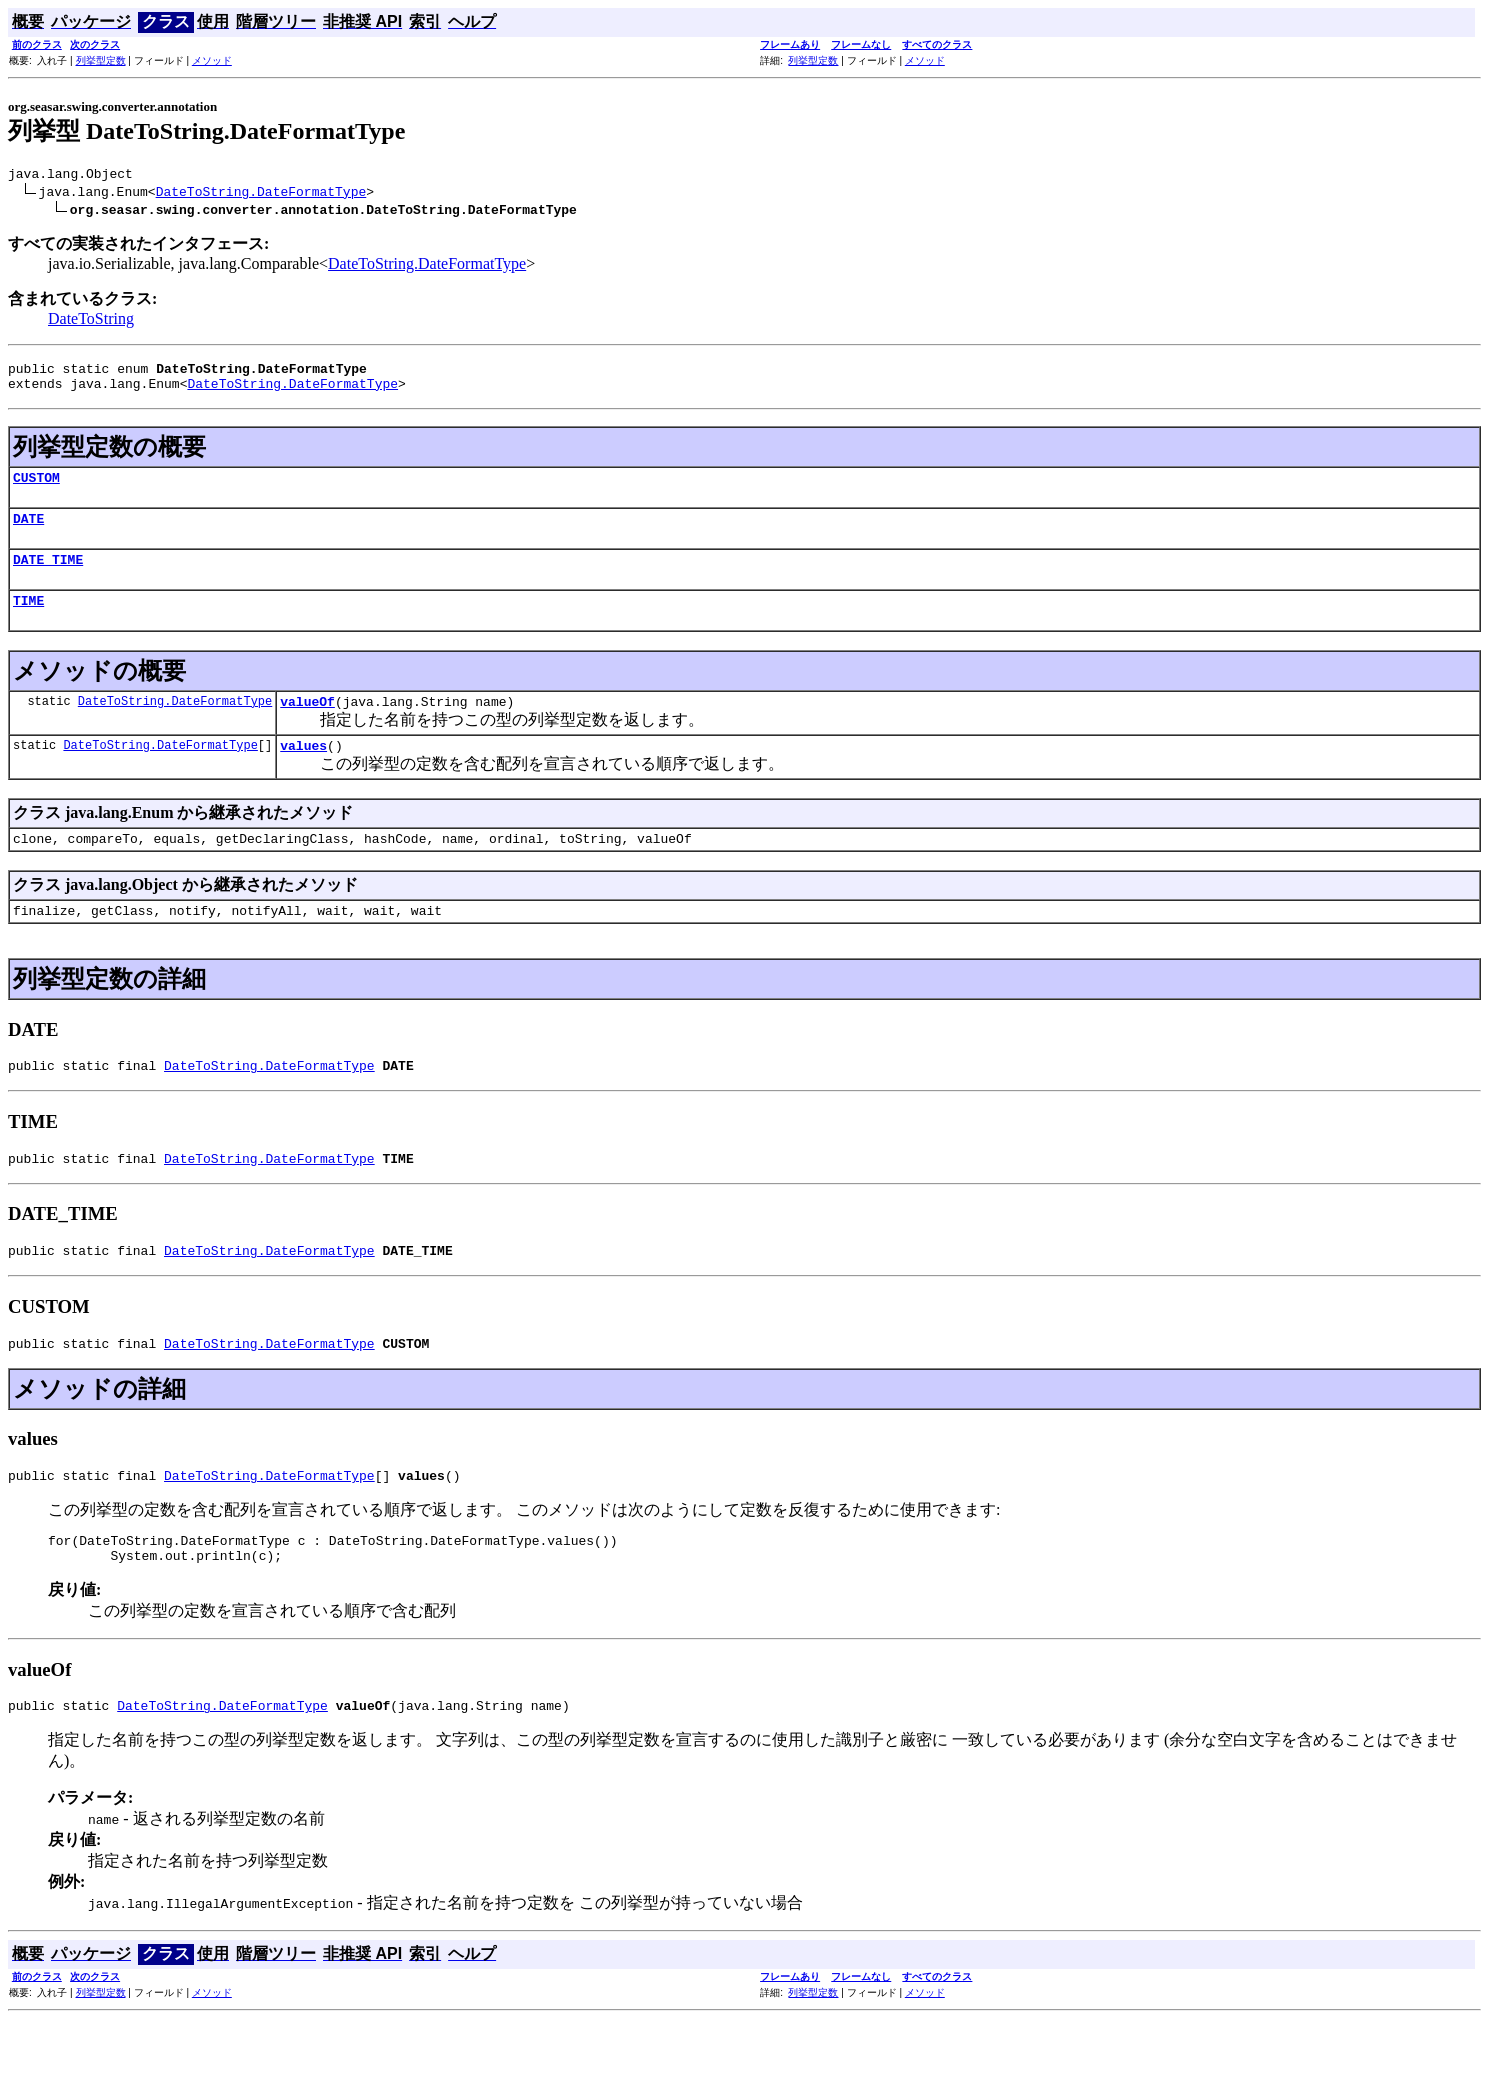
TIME (28, 621)
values (303, 772)
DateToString (91, 321)
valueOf (307, 725)
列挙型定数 (101, 60)
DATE (28, 533)
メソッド (212, 60)
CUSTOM (36, 489)
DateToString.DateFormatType (261, 194)
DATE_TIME (48, 577)
